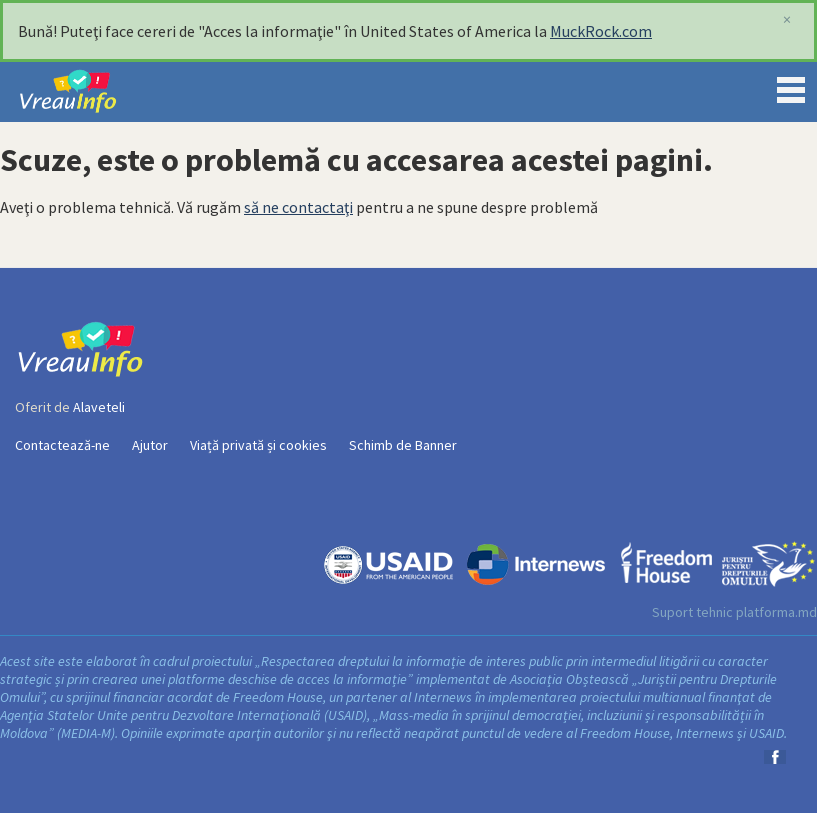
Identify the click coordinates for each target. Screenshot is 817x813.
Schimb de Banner (403, 445)
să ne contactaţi (298, 207)
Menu (791, 86)
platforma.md (776, 612)
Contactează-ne (62, 445)
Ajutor (150, 445)
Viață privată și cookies (258, 445)
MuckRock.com (601, 31)
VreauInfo (84, 92)
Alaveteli (99, 407)
